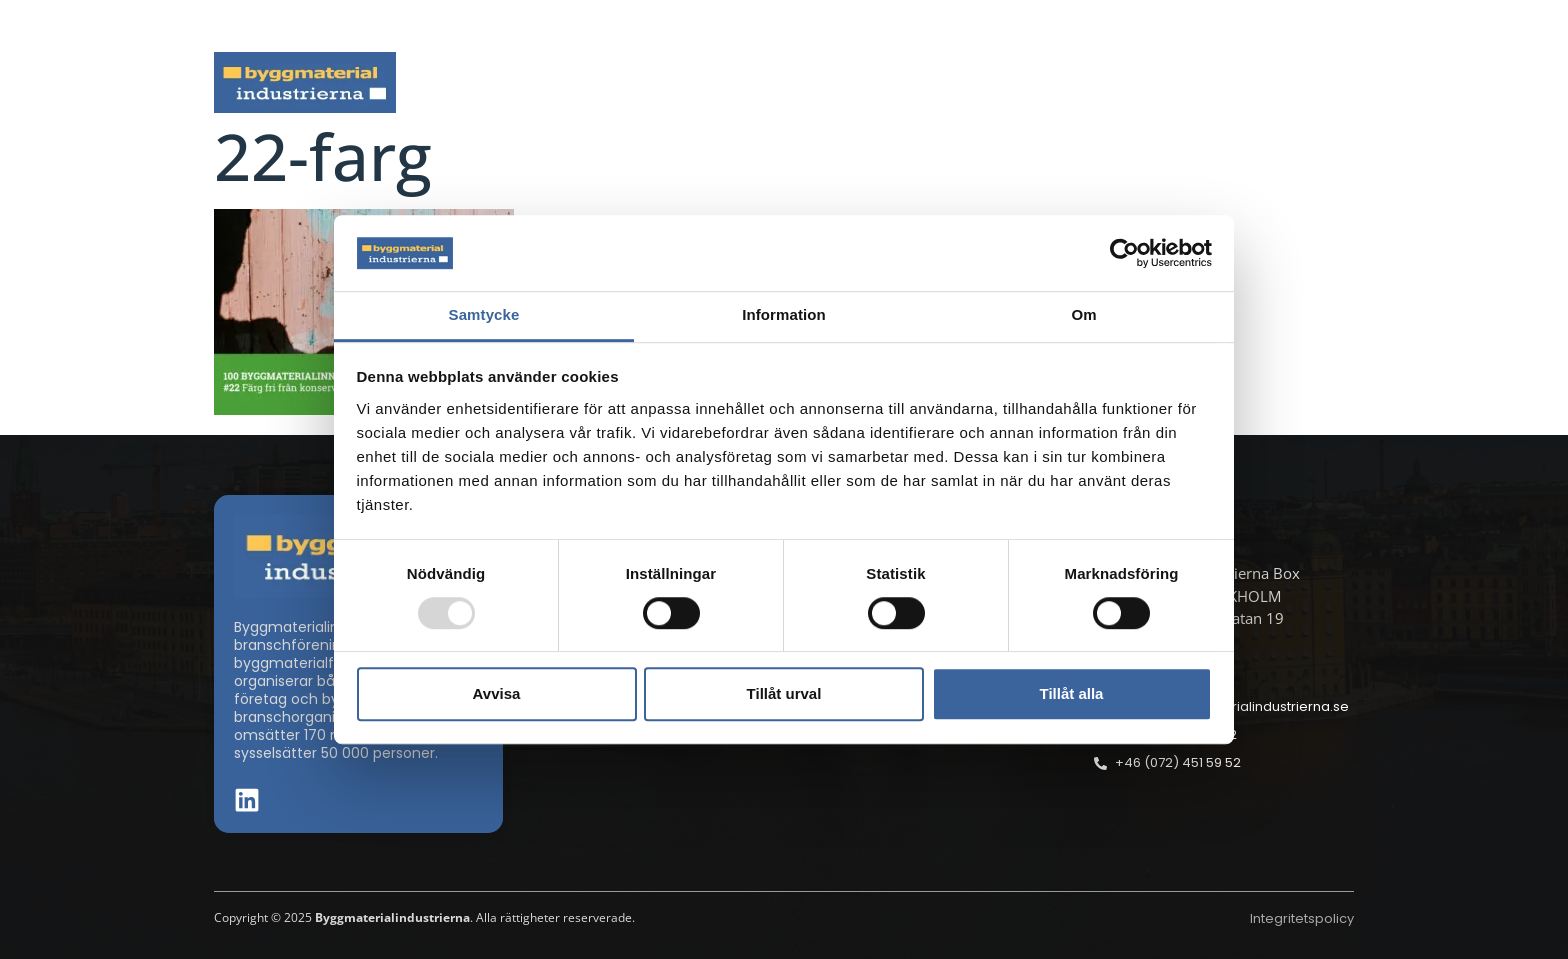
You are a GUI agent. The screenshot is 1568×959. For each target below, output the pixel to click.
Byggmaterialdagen (855, 82)
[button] (1348, 26)
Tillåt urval (784, 693)
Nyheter (533, 82)
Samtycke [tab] (484, 315)
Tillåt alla (1072, 693)
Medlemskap (1173, 82)
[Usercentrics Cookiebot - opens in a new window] (1124, 253)
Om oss (1311, 82)
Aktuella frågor (671, 82)
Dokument (1021, 82)
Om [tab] (1083, 315)
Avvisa (497, 693)
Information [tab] (784, 315)
